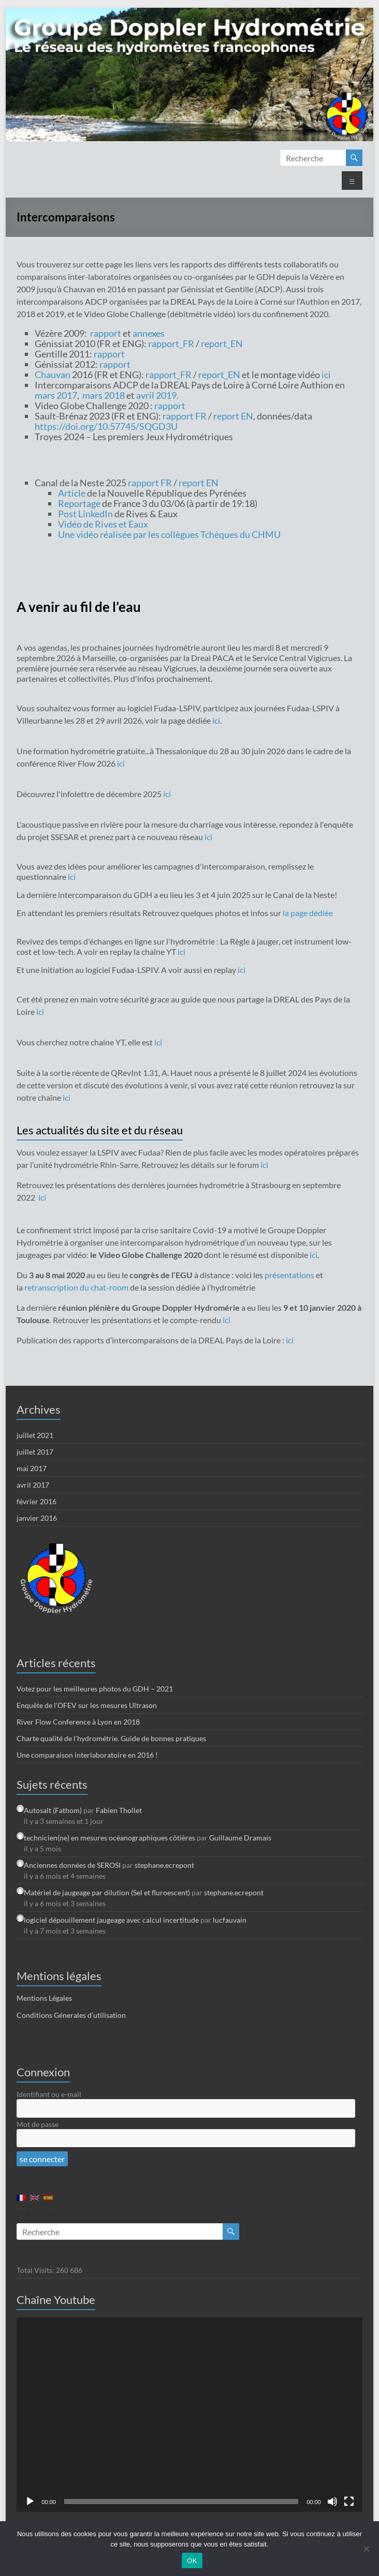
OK (192, 2561)
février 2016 (36, 1501)
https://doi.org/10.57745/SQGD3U (106, 426)
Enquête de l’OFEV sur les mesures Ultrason (87, 1705)
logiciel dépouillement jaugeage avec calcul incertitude (111, 1919)
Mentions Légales (44, 1998)
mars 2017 (56, 395)
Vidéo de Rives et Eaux (103, 524)
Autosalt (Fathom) (53, 1810)
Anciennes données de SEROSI (72, 1865)
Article (71, 493)
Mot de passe (38, 2124)
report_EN (222, 343)
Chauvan (52, 374)
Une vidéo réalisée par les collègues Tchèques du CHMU (169, 534)
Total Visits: (36, 2270)
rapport (105, 333)
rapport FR (185, 416)
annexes (149, 333)
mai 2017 (32, 1468)
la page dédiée (308, 913)
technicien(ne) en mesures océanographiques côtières (109, 1837)
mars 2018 (103, 395)
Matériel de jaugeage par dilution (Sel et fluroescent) (107, 1892)
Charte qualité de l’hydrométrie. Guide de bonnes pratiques (111, 1738)
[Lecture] (30, 2501)
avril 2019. (157, 395)
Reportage (79, 503)
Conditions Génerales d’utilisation (71, 2015)
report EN (233, 416)
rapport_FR (171, 343)
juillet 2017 (35, 1451)
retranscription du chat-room (77, 1287)
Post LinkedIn (85, 513)
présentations (290, 1275)
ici (326, 374)
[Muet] (332, 2501)
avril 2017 (33, 1484)
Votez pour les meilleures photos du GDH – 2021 (95, 1688)
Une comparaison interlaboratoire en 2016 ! (87, 1754)
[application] (189, 2414)
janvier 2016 (37, 1518)
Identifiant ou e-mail (49, 2094)
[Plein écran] (349, 2501)
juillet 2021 (35, 1435)
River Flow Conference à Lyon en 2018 (78, 1721)
